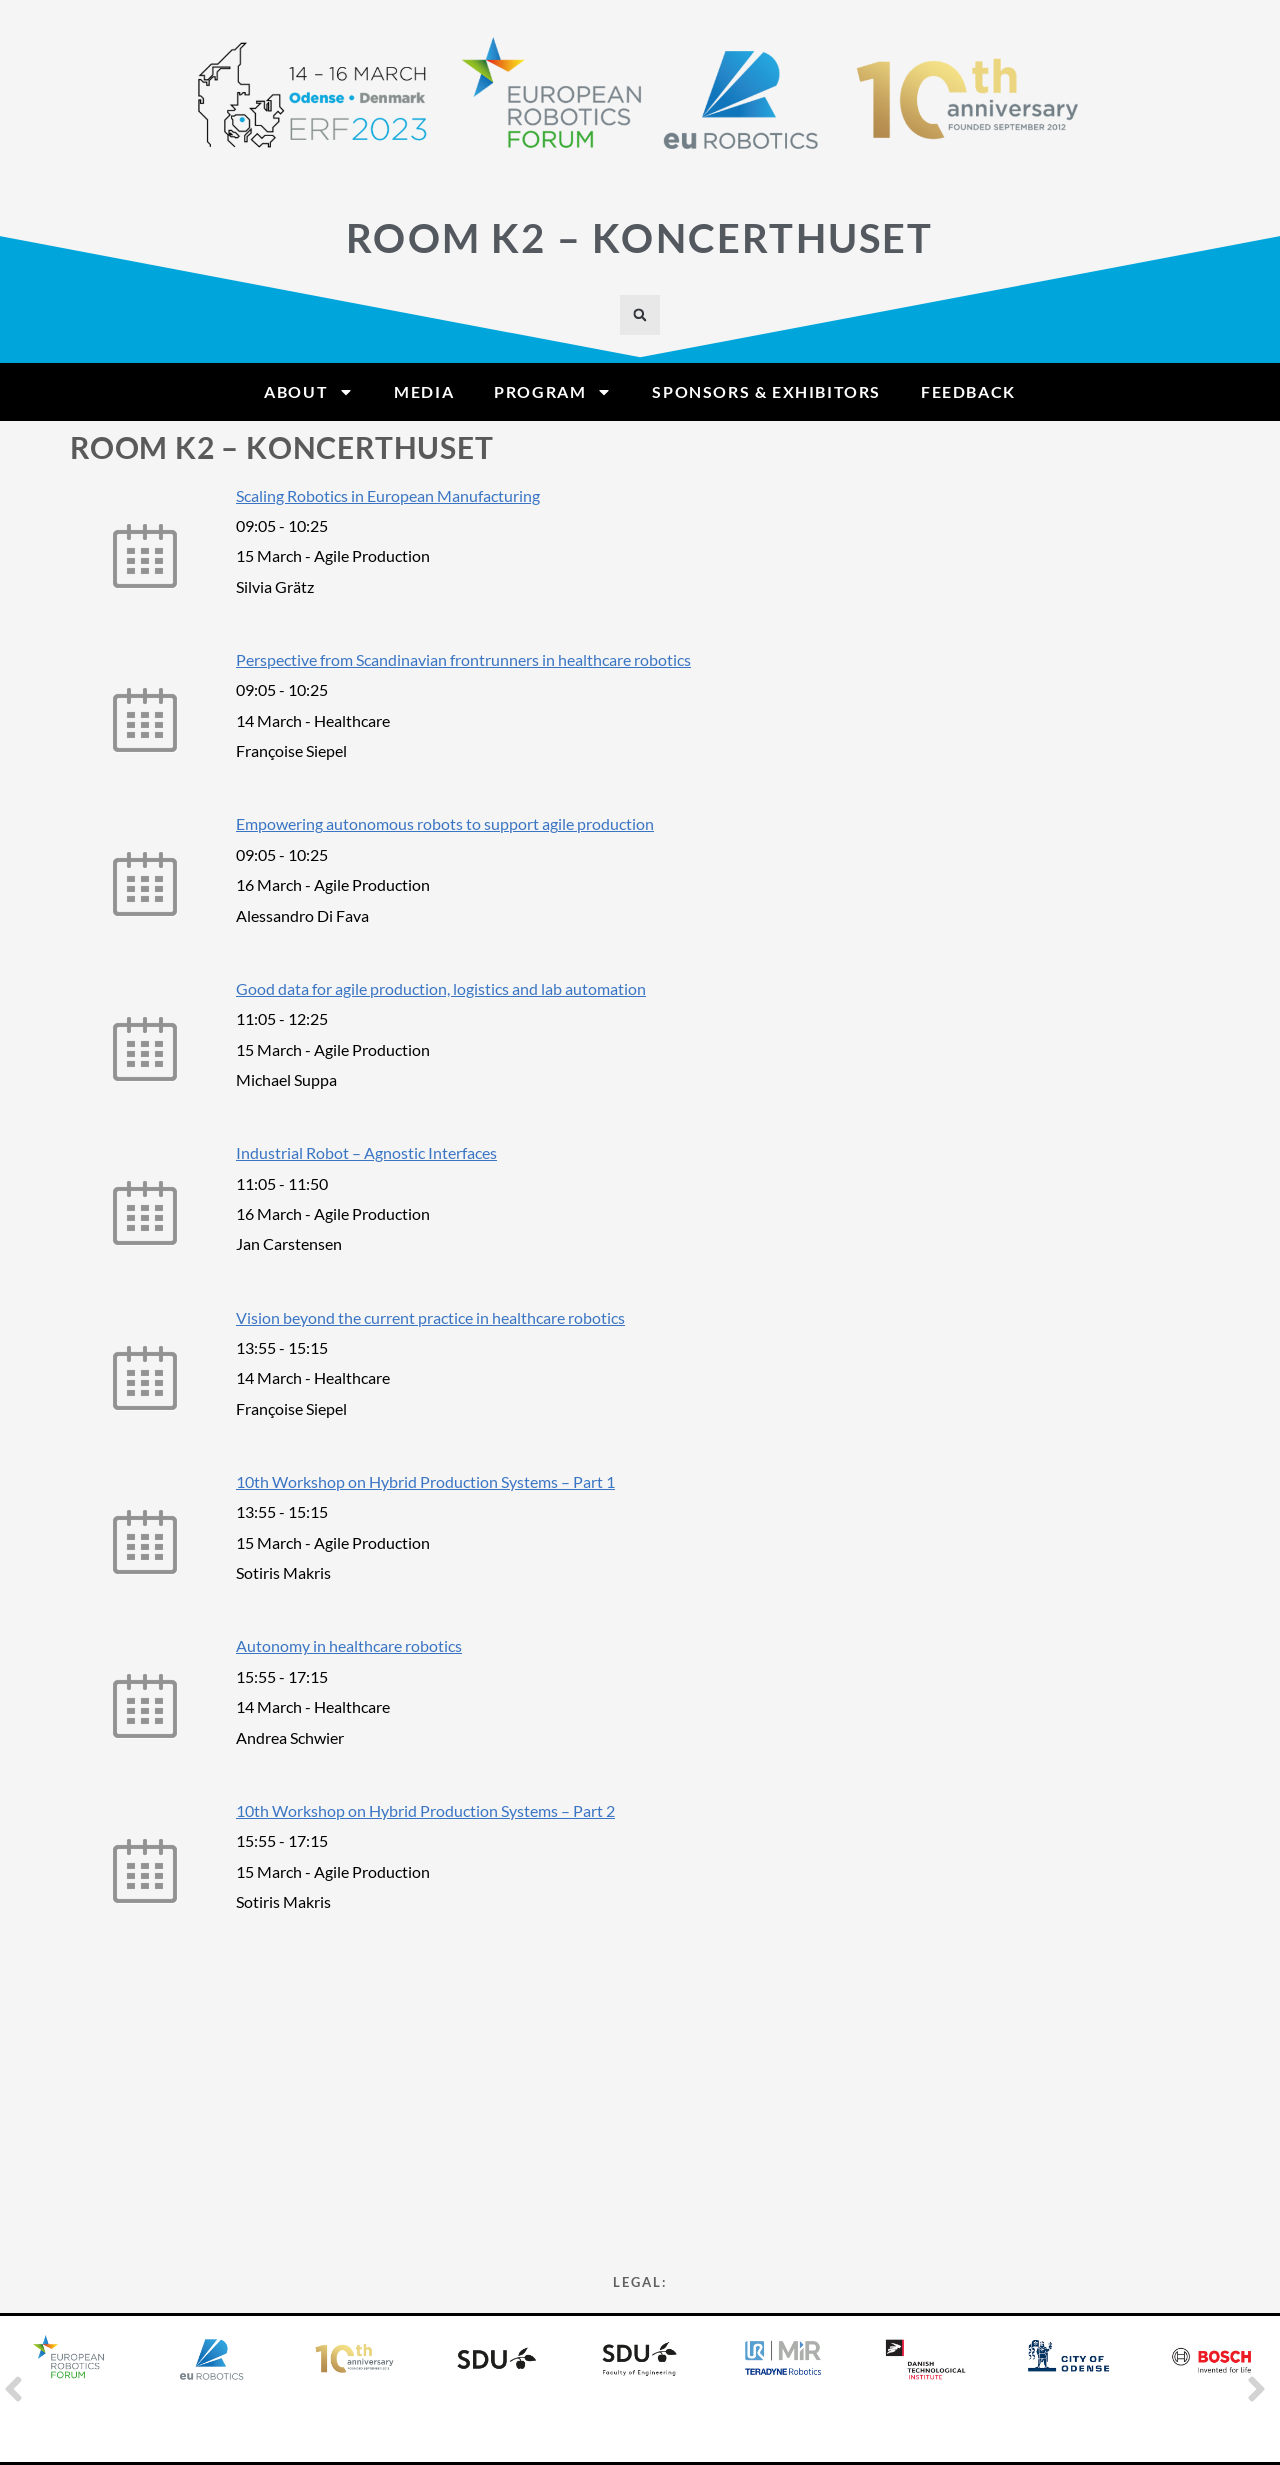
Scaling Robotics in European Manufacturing (388, 495)
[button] (640, 315)
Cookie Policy (640, 2150)
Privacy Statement (640, 2186)
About (309, 392)
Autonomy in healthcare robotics (349, 1645)
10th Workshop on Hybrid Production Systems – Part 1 (425, 1481)
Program (553, 392)
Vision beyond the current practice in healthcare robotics (430, 1317)
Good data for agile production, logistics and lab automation (441, 988)
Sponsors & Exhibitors (766, 391)
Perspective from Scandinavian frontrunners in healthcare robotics (463, 659)
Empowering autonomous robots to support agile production (445, 823)
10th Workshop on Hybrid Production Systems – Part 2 (425, 1810)
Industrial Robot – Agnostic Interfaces (366, 1152)
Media (424, 391)
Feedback (968, 391)
